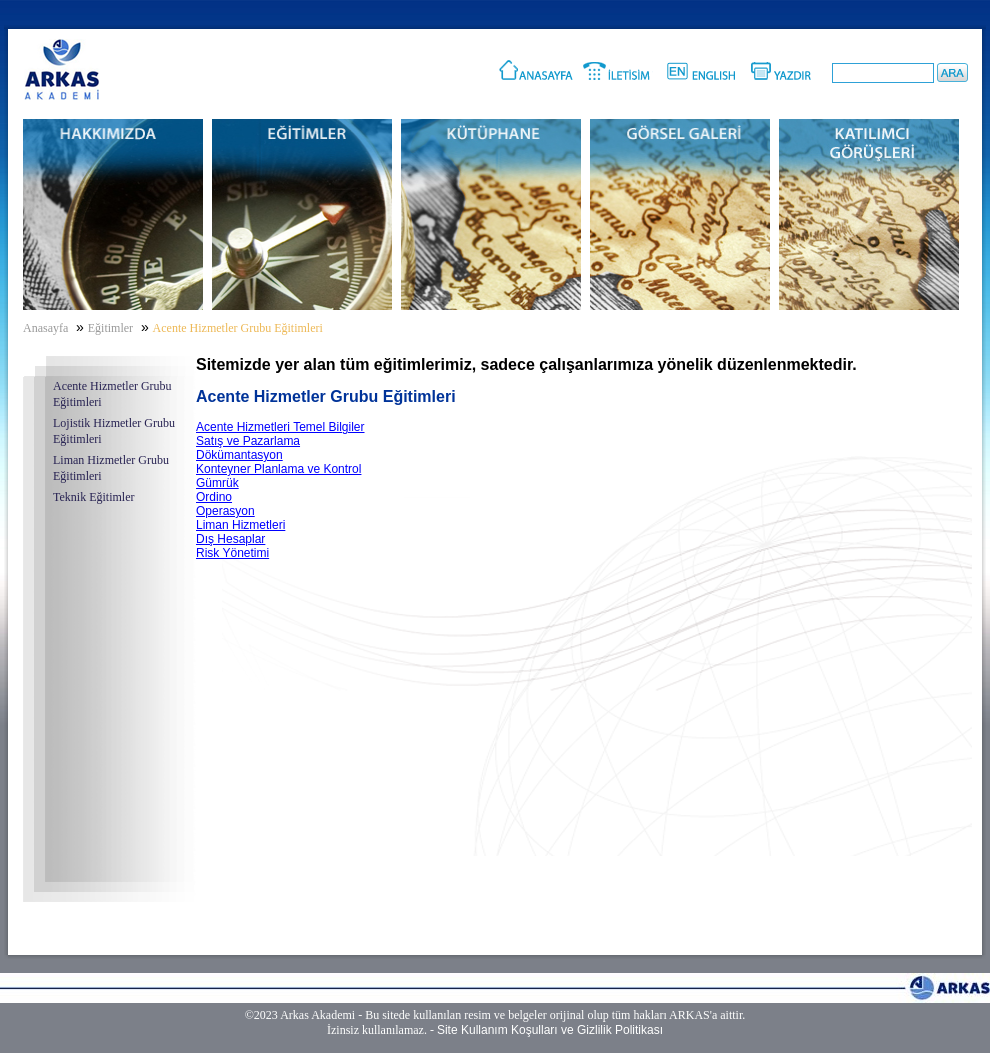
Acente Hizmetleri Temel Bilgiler (280, 427)
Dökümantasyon (239, 455)
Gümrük (217, 483)
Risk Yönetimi (232, 553)
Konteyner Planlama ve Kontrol (278, 469)
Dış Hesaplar (230, 539)
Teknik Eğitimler (93, 497)
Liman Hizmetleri (240, 525)
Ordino (214, 497)
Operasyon (225, 511)
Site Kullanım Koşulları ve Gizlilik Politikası (550, 1030)
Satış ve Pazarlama (248, 441)
